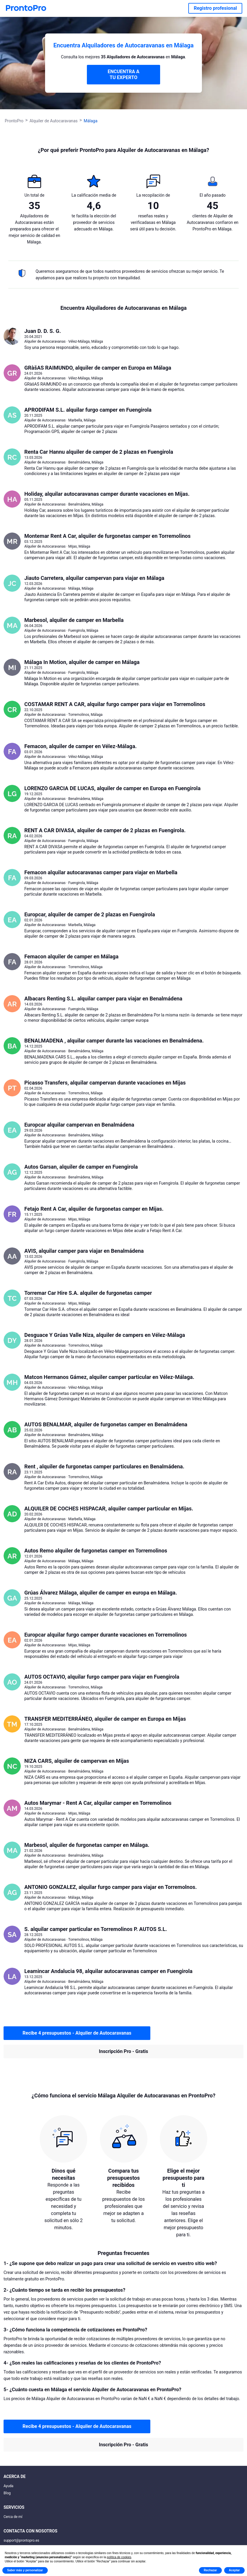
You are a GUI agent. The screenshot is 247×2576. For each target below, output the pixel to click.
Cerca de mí (13, 2517)
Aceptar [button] (234, 2570)
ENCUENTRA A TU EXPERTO (123, 74)
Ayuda (8, 2486)
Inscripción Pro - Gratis (123, 2051)
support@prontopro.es (21, 2540)
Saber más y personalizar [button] (25, 2570)
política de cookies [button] (119, 2557)
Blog (7, 2493)
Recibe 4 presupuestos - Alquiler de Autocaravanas (77, 2033)
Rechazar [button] (210, 2570)
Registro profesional (215, 8)
